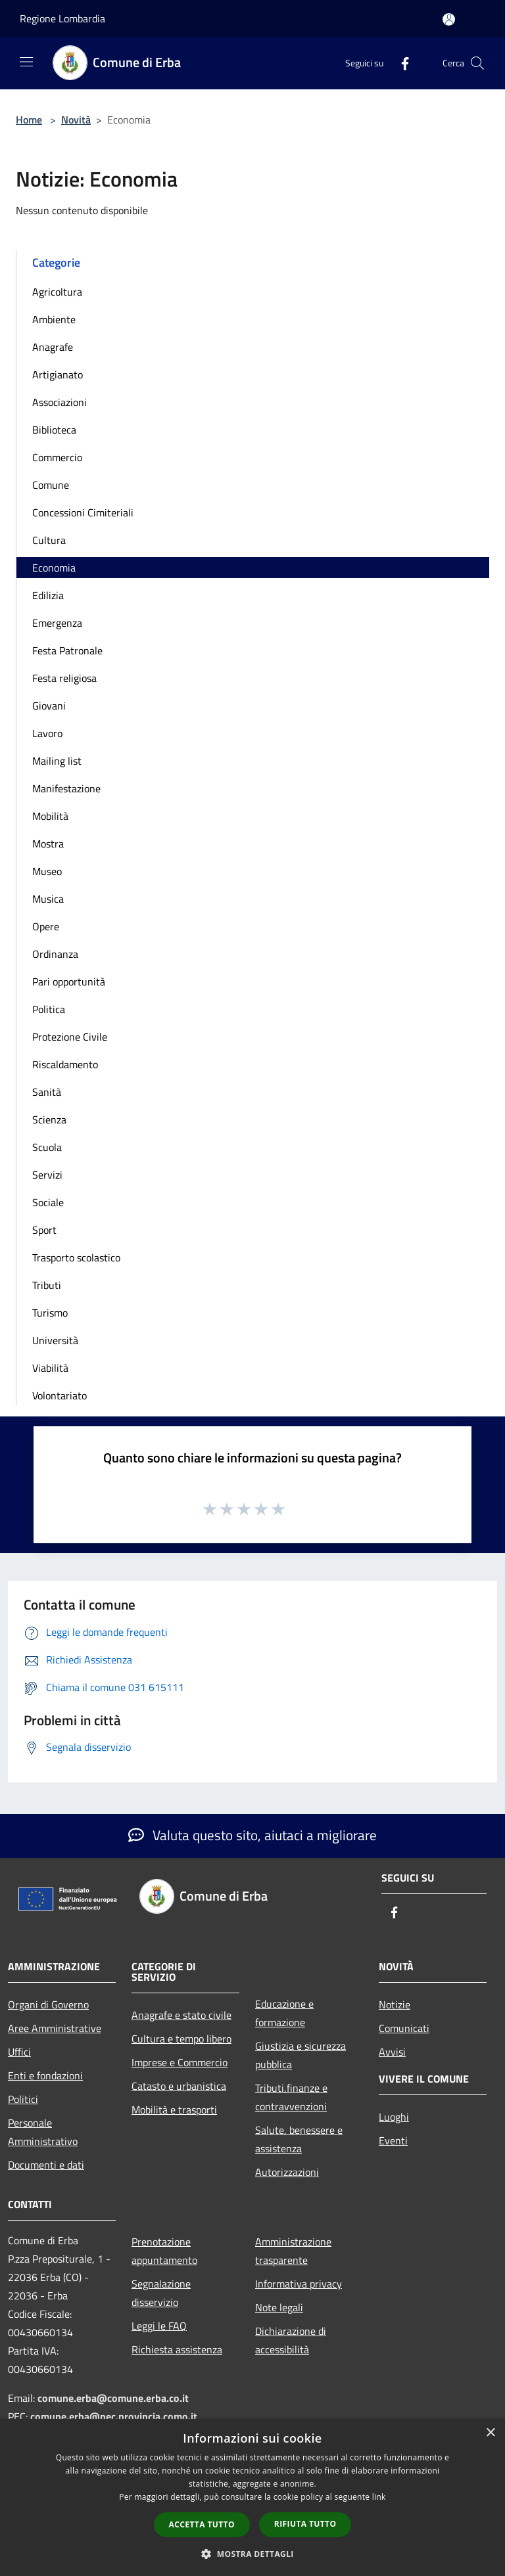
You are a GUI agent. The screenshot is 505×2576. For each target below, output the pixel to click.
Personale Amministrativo (43, 2132)
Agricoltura (57, 292)
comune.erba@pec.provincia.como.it (113, 2416)
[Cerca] (477, 63)
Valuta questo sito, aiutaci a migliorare (252, 1834)
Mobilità (50, 816)
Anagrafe (52, 347)
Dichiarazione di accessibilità (290, 2340)
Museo (47, 871)
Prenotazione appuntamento (164, 2251)
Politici (23, 2099)
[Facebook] (400, 63)
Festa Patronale (67, 650)
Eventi (393, 2140)
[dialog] (252, 2497)
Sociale (48, 1202)
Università (55, 1340)
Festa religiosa (64, 678)
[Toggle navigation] (26, 62)
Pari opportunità (68, 981)
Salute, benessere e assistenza (299, 2139)
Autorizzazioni (287, 2172)
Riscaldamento (65, 1064)
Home (29, 119)
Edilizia (48, 595)
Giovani (49, 705)
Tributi (46, 1285)
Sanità (46, 1092)
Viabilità (50, 1368)
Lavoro (47, 733)
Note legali (279, 2307)
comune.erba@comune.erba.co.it (113, 2398)
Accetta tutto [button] (202, 2524)
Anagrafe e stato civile (181, 2015)
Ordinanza (55, 954)
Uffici (19, 2052)
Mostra (48, 843)
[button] (252, 2553)
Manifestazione (66, 788)
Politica (48, 1009)
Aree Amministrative (54, 2028)
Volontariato (59, 1395)
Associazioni (59, 402)
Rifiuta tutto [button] (305, 2523)
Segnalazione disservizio (161, 2293)
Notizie (394, 2004)
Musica (48, 899)
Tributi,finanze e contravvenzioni (291, 2097)
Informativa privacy (298, 2284)
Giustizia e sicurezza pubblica (300, 2055)
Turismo (50, 1313)
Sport (44, 1230)
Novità (76, 119)
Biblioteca (54, 430)
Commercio (57, 457)
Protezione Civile (69, 1037)
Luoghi (394, 2117)
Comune (50, 485)
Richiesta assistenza (177, 2349)
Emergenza (57, 623)
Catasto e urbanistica (179, 2086)
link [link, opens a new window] (379, 2496)
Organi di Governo (48, 2004)
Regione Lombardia (62, 18)
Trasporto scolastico (76, 1257)
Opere (45, 926)
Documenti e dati (46, 2165)
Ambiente (54, 319)
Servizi (47, 1175)
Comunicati (404, 2028)
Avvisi (392, 2052)
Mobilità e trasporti (174, 2109)
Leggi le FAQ (159, 2326)
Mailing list (57, 761)
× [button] (490, 2433)
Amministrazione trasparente (293, 2251)
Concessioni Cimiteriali (82, 512)
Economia (54, 568)
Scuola (47, 1147)
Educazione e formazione (284, 2013)
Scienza (49, 1119)
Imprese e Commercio (180, 2062)
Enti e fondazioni (45, 2075)
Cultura (49, 540)
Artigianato (57, 374)
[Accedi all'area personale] (449, 19)
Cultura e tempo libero (181, 2038)
